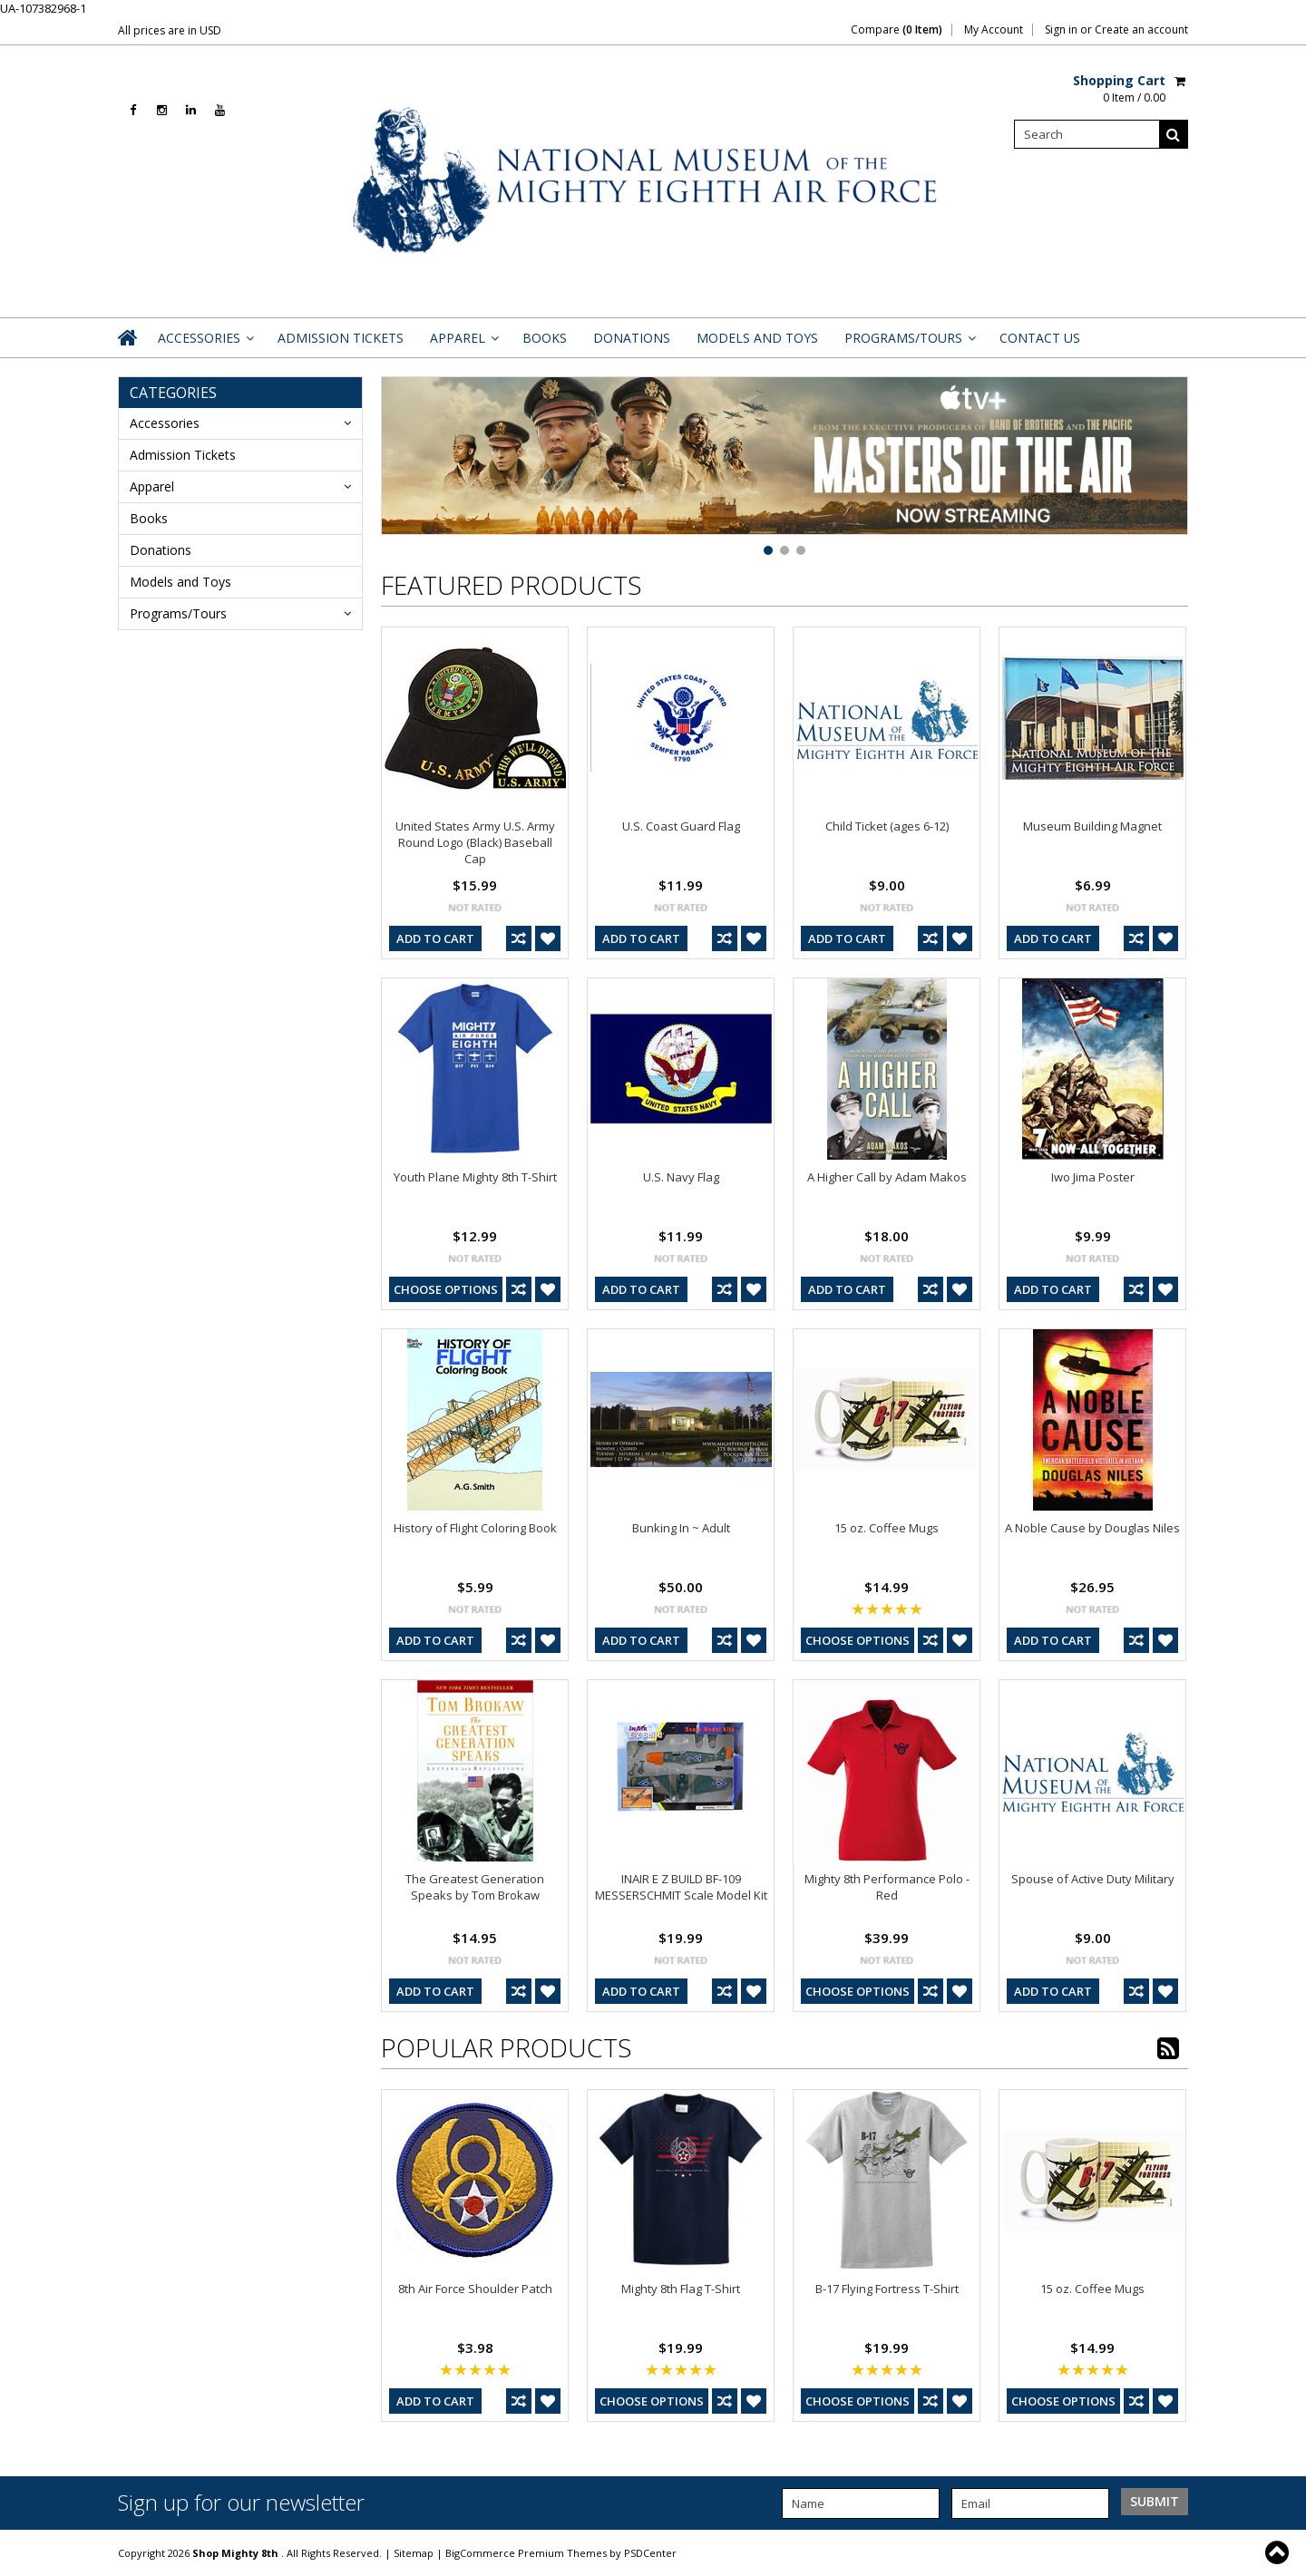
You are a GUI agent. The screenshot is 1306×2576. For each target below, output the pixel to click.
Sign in (1061, 30)
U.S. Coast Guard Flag (681, 826)
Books (544, 337)
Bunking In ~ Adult (681, 1528)
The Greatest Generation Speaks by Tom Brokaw (474, 1887)
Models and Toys (757, 337)
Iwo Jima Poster (1093, 1177)
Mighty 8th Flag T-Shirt (680, 2288)
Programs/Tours (908, 343)
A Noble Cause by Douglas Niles (1092, 1528)
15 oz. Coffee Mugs (886, 1528)
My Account (993, 30)
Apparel (463, 343)
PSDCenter (650, 2553)
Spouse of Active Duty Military (1092, 1879)
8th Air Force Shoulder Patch (475, 2288)
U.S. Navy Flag (681, 1177)
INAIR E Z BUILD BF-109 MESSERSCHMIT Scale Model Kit (681, 1887)
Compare (896, 30)
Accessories (204, 343)
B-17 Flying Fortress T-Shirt (887, 2288)
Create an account (1141, 30)
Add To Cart (435, 938)
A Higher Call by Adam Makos (887, 1177)
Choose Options (446, 1289)
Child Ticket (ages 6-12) (887, 826)
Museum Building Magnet (1092, 826)
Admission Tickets (341, 337)
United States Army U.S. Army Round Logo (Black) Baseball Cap (475, 842)
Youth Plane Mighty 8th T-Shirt (475, 1177)
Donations (631, 337)
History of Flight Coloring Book (475, 1528)
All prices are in (169, 30)
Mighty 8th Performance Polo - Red (887, 1887)
